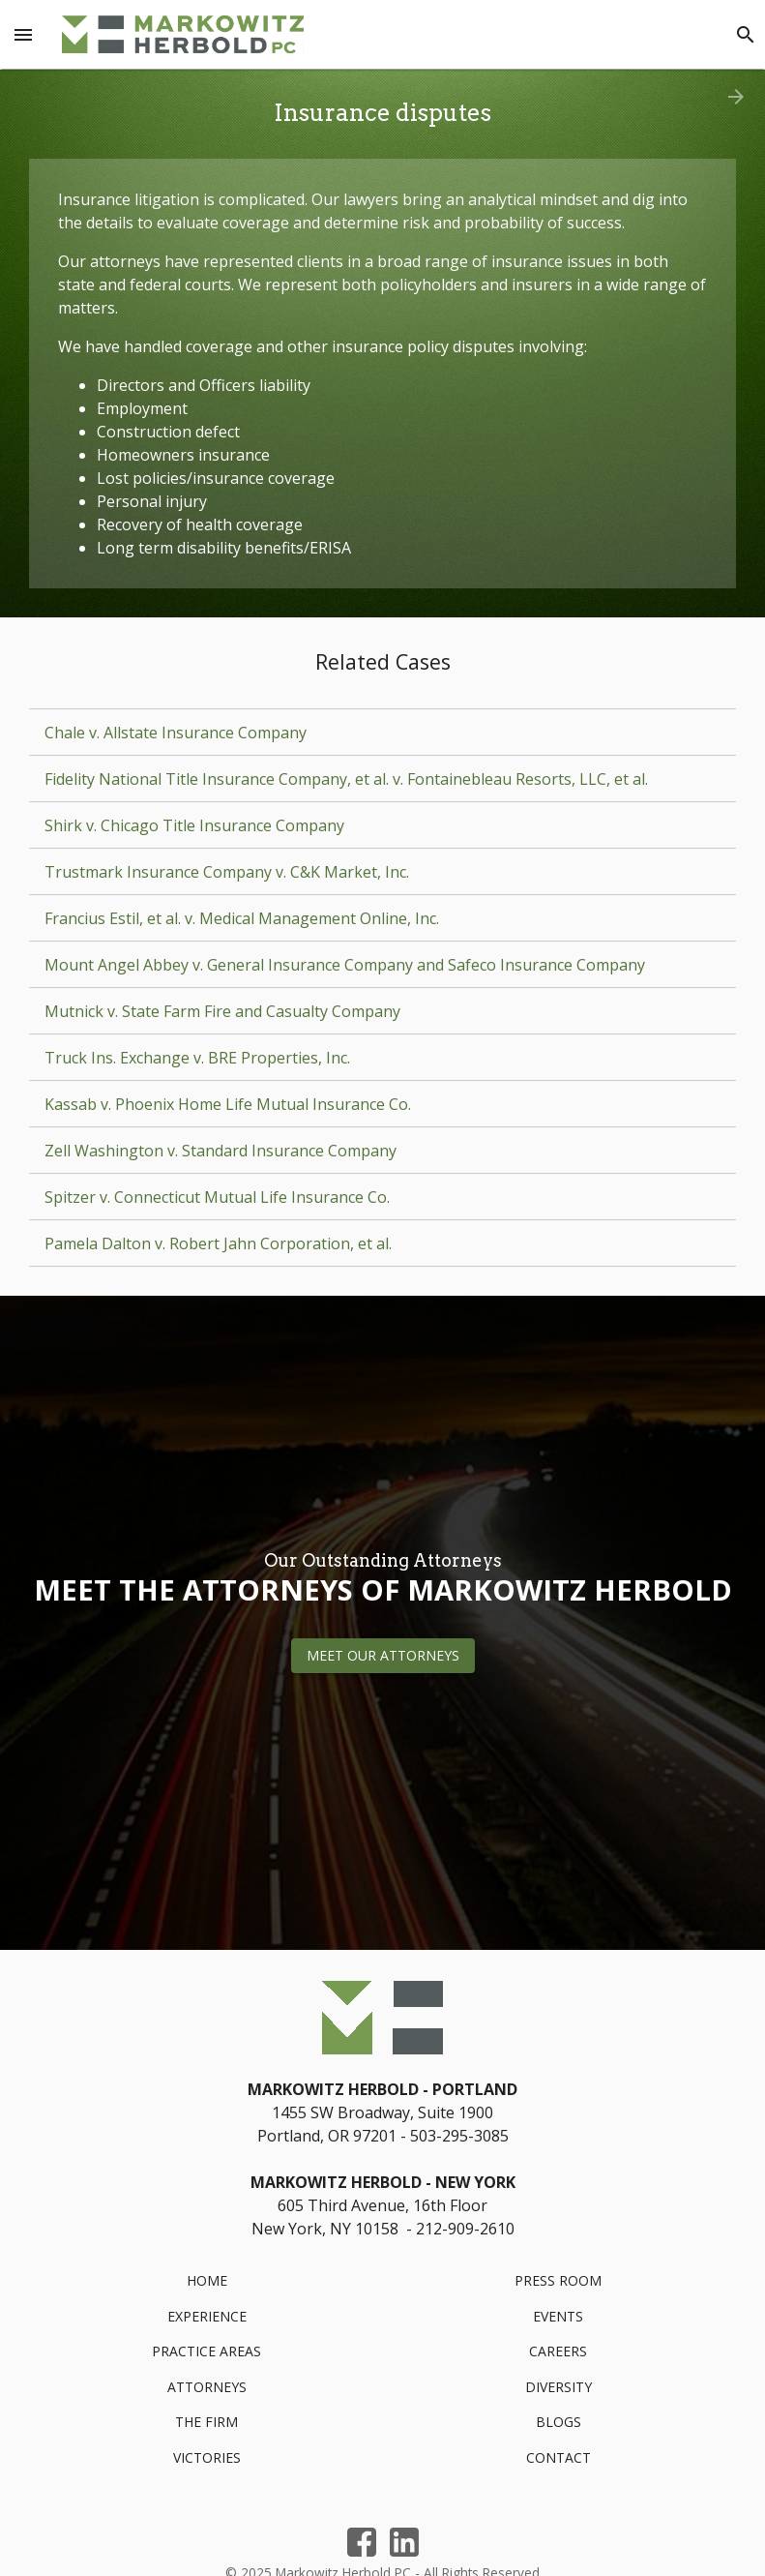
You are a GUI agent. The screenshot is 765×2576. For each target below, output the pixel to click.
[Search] (745, 34)
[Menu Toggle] (23, 35)
